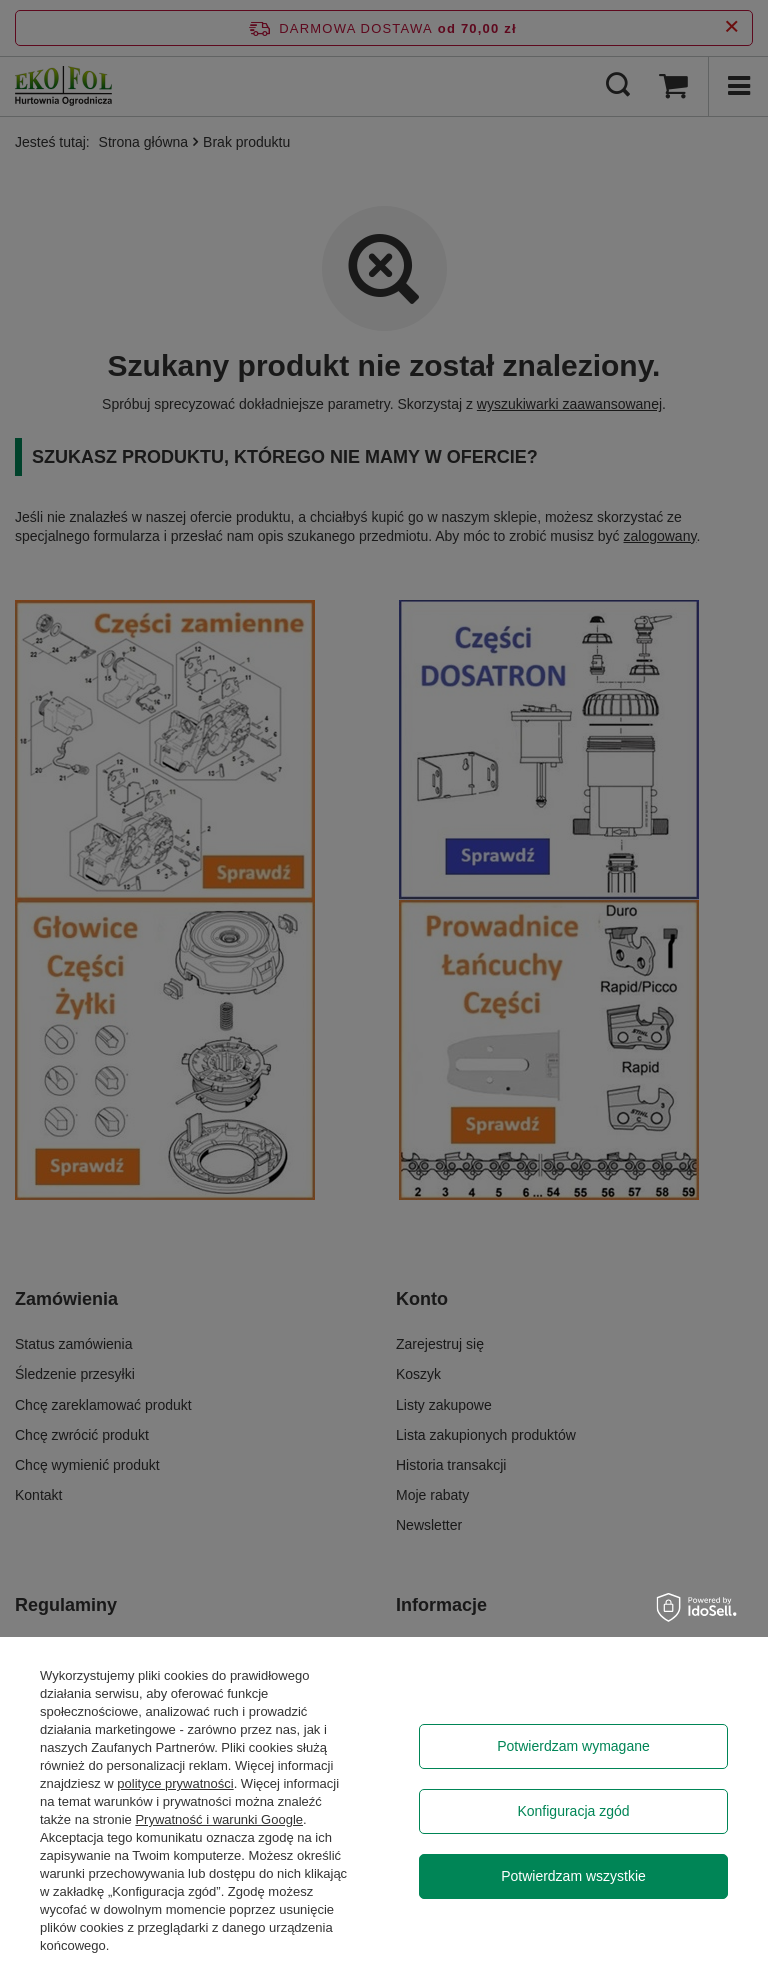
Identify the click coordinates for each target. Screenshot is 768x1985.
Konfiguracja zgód (573, 1811)
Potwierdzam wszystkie (573, 1876)
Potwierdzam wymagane (573, 1746)
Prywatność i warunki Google (219, 1819)
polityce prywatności (175, 1783)
